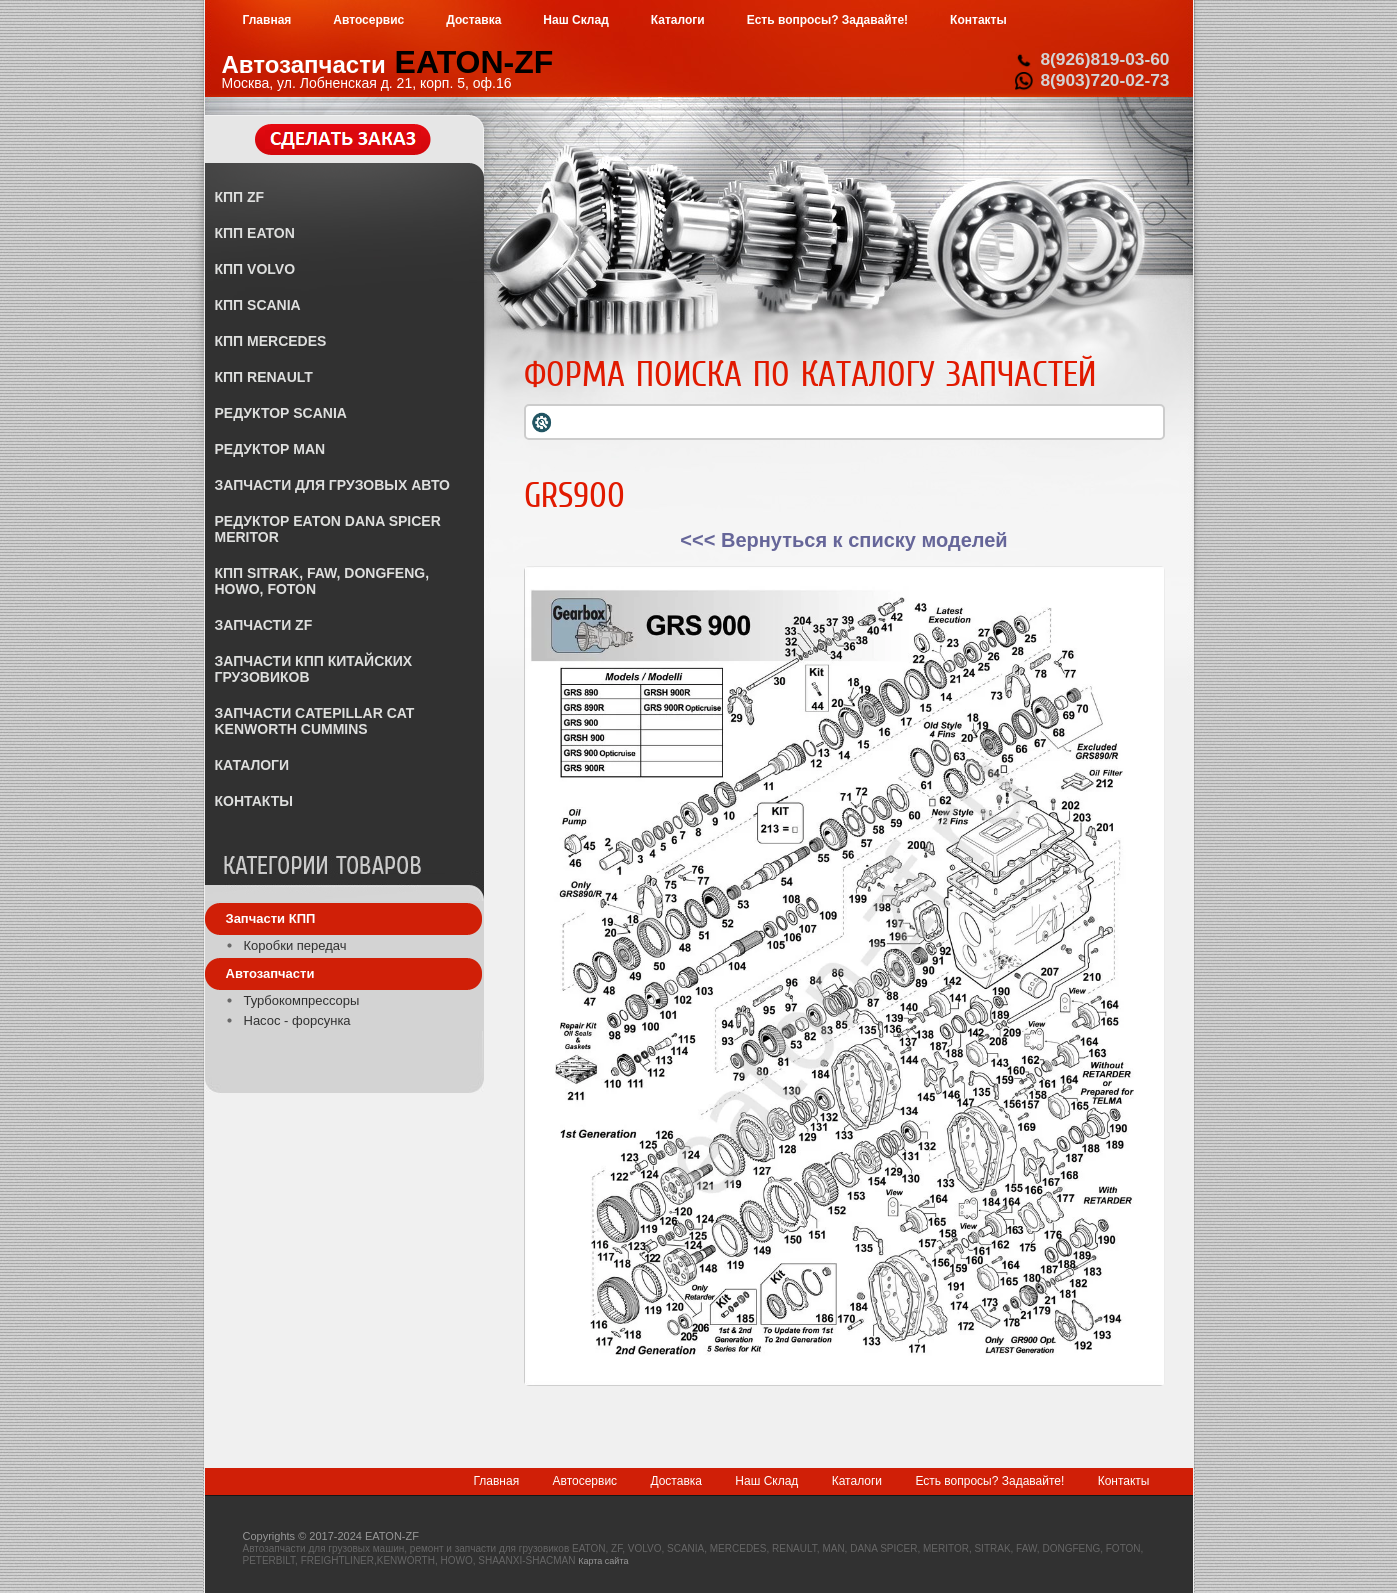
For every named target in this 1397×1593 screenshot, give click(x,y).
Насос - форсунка (297, 1020)
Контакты (1124, 1481)
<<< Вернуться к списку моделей (843, 540)
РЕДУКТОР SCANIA (281, 413)
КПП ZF (240, 197)
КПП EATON (255, 233)
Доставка (676, 1481)
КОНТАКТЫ (254, 801)
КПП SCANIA (258, 305)
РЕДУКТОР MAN (270, 449)
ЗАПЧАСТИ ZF (264, 625)
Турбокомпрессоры (302, 1000)
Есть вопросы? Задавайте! (989, 1481)
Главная (496, 1481)
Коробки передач (295, 945)
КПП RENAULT (264, 377)
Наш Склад (766, 1481)
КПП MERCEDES (271, 341)
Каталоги (857, 1481)
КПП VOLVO (255, 269)
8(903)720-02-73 (1104, 80)
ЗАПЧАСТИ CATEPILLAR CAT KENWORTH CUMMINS (315, 721)
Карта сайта (603, 1561)
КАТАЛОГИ (252, 765)
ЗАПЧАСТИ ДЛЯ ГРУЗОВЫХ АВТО (332, 485)
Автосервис (585, 1481)
